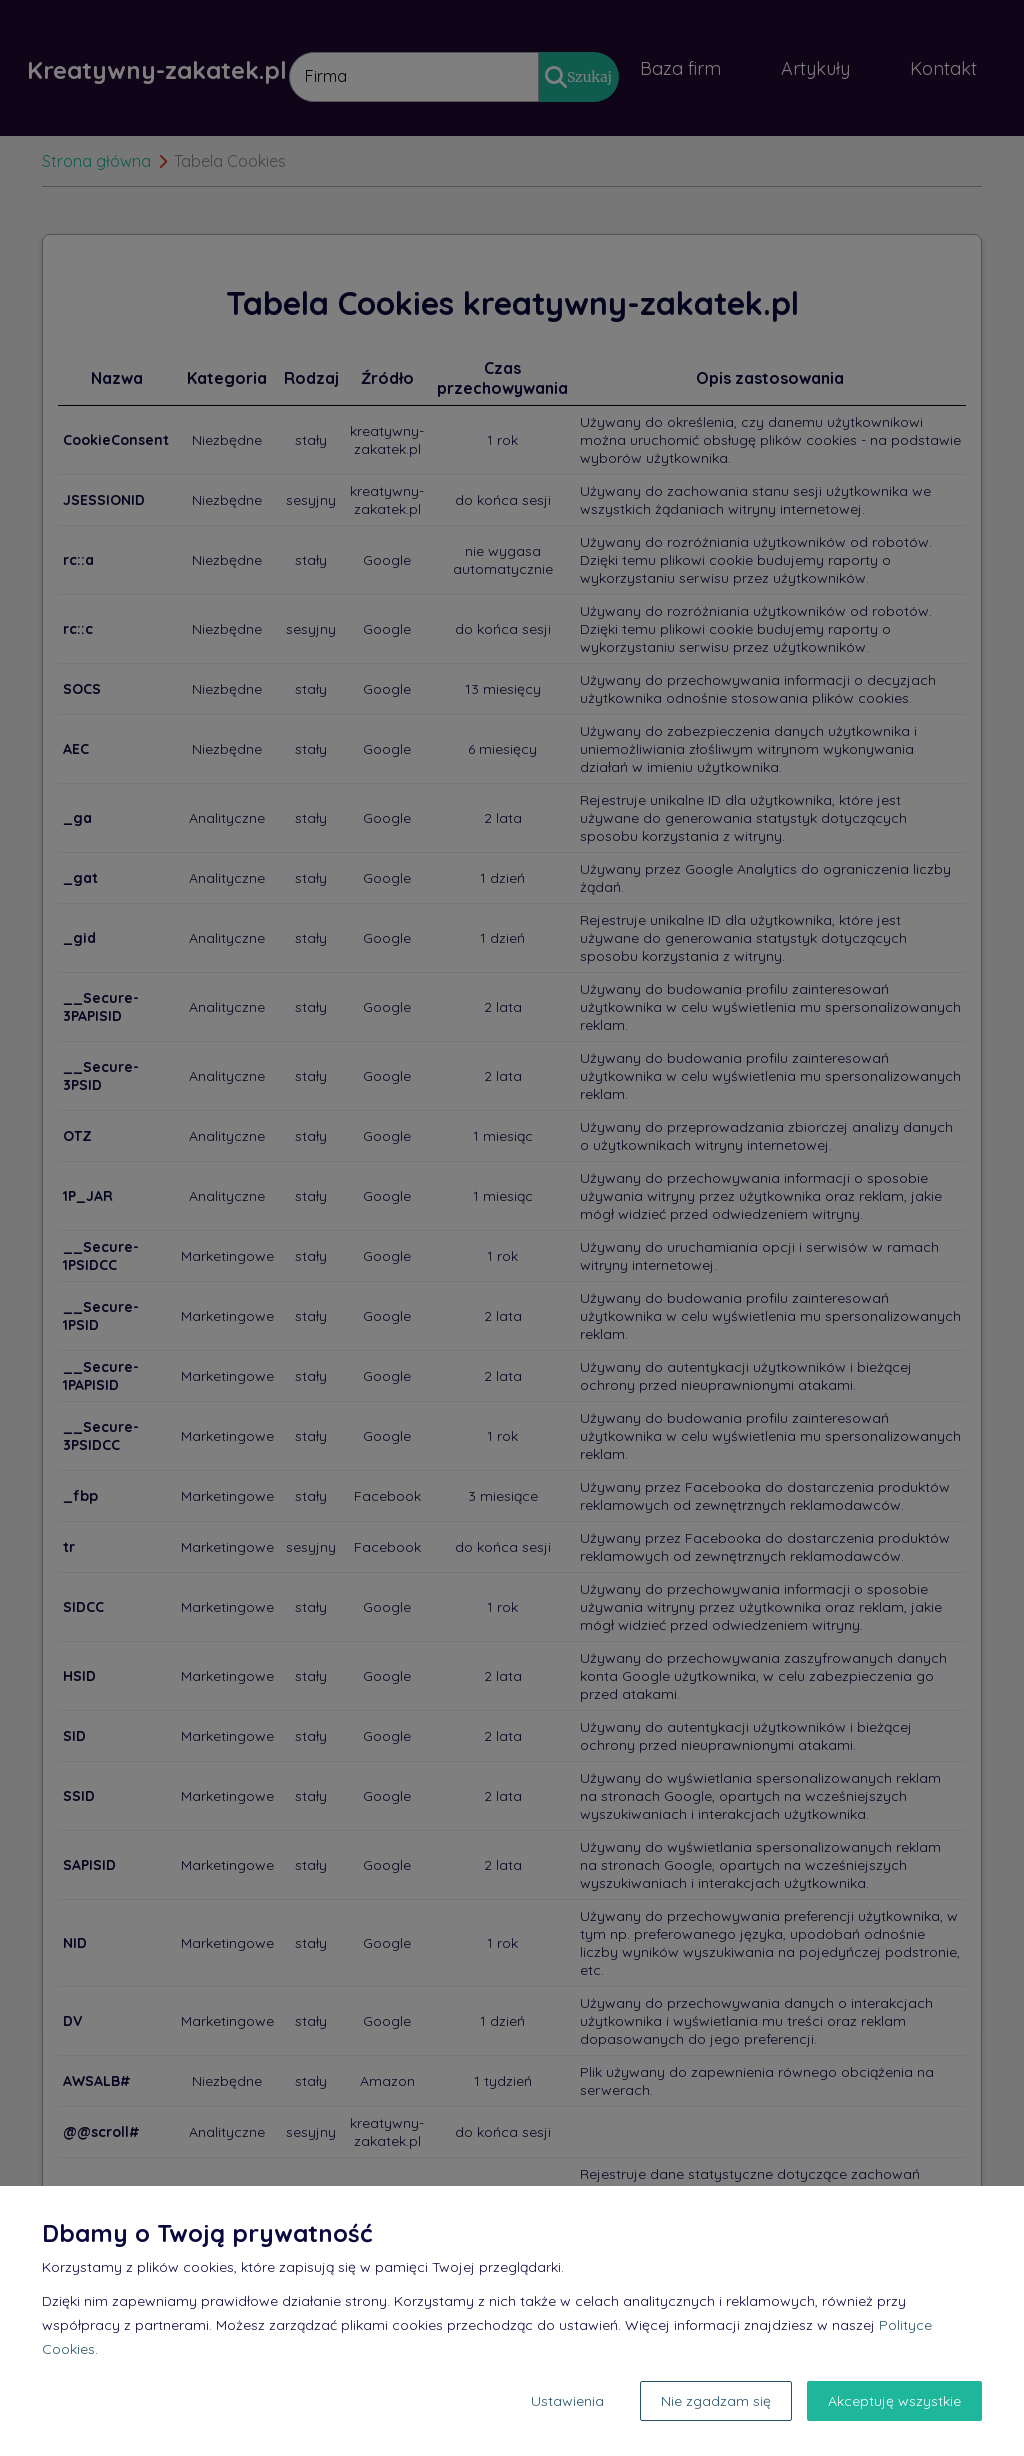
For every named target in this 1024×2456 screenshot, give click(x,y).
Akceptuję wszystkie (894, 2401)
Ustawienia (567, 2401)
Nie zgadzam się (716, 2401)
